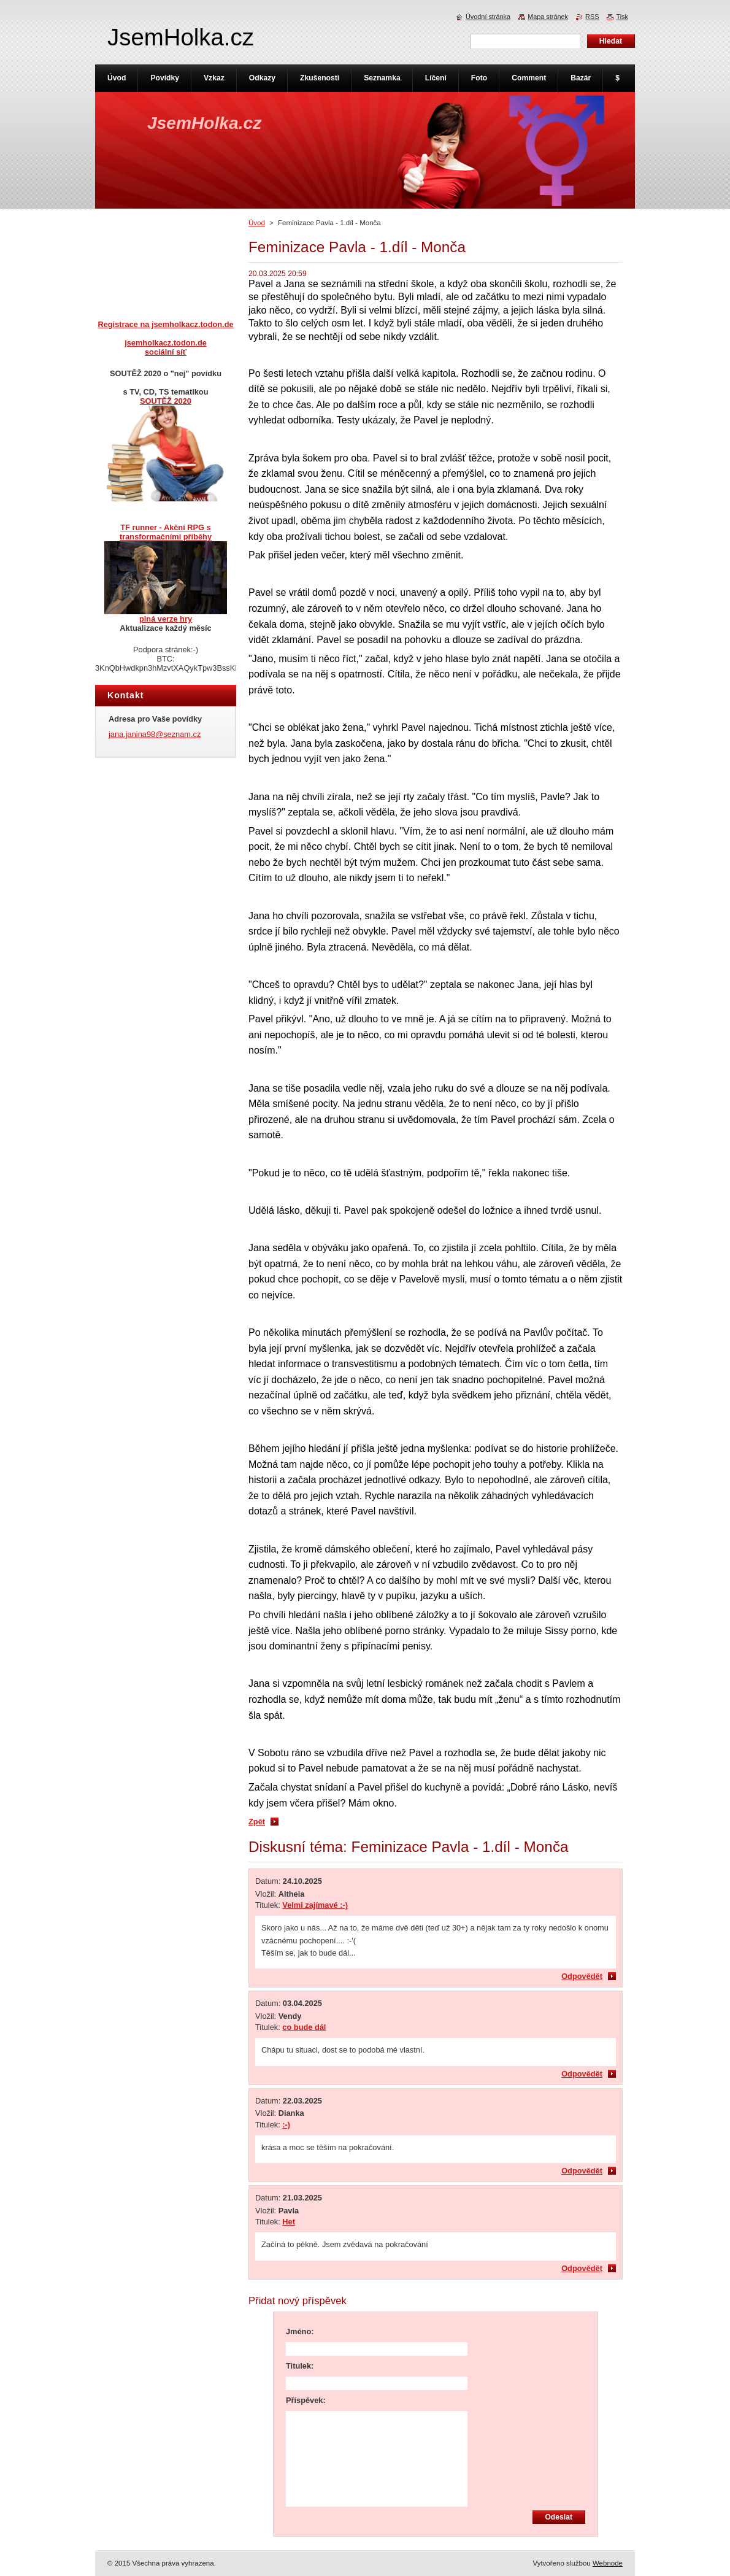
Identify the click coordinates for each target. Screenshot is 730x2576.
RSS (592, 16)
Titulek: (299, 2365)
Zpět (256, 1821)
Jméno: (300, 2331)
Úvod (256, 222)
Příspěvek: (306, 2400)
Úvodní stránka (488, 16)
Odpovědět (581, 1976)
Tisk (622, 16)
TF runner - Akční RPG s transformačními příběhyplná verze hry (165, 573)
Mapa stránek (548, 16)
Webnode (608, 2563)
